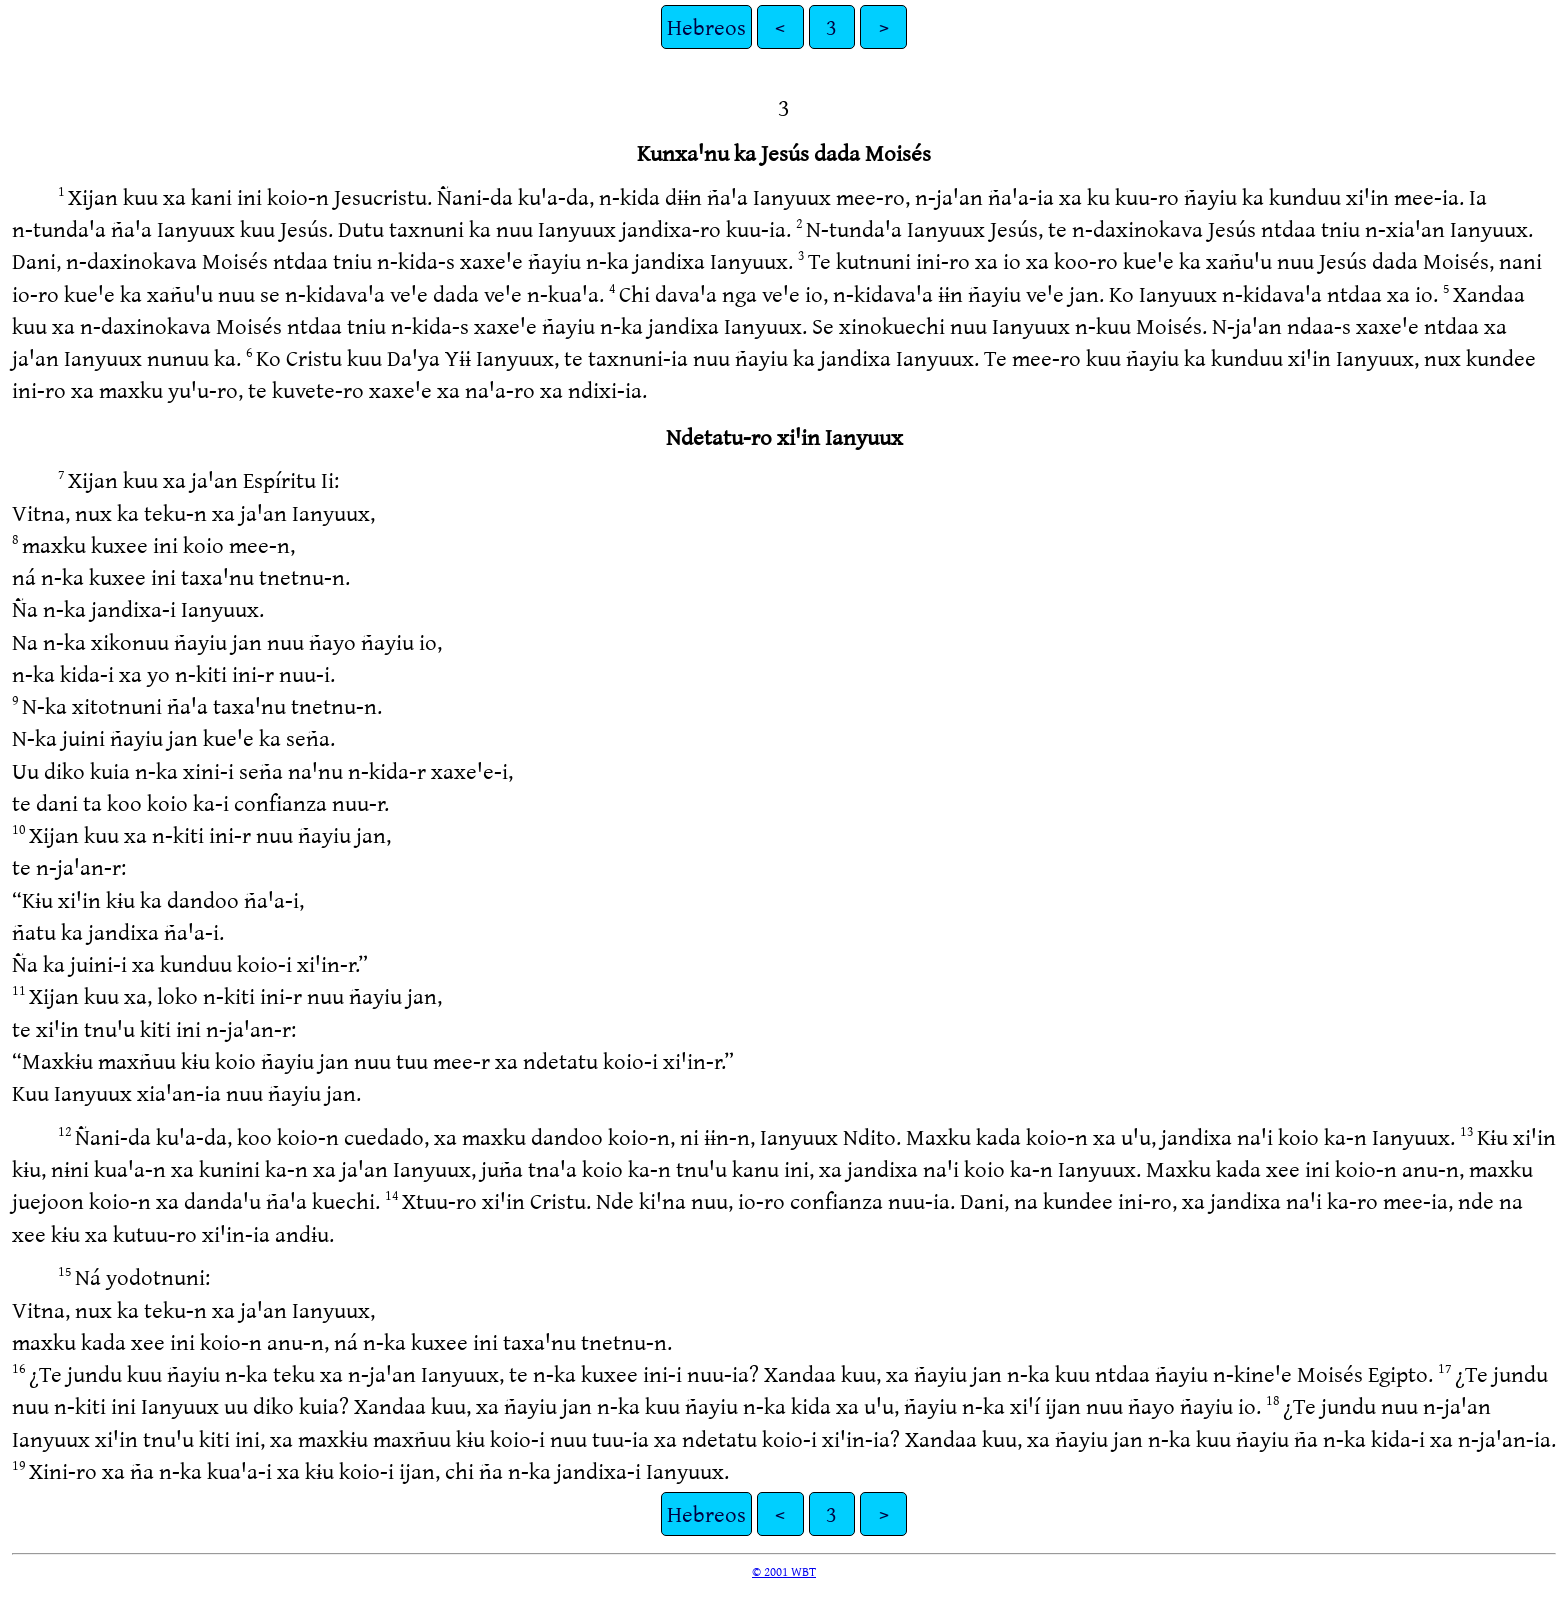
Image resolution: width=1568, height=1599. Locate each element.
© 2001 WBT (784, 1571)
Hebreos (706, 26)
